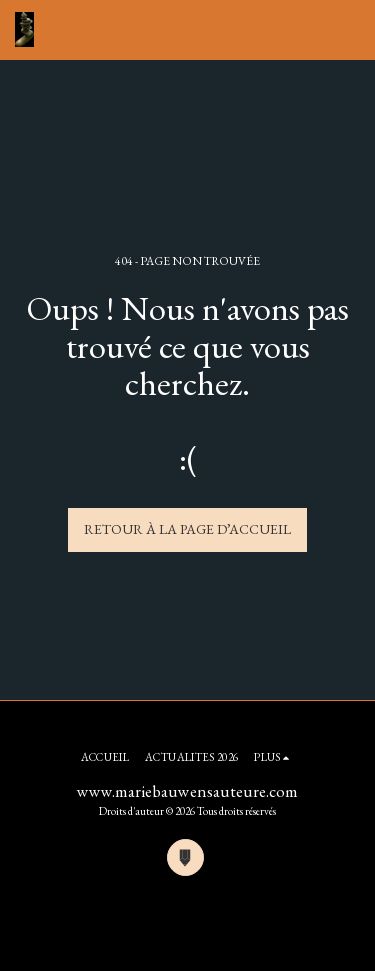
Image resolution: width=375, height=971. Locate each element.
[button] (348, 30)
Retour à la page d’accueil (187, 529)
